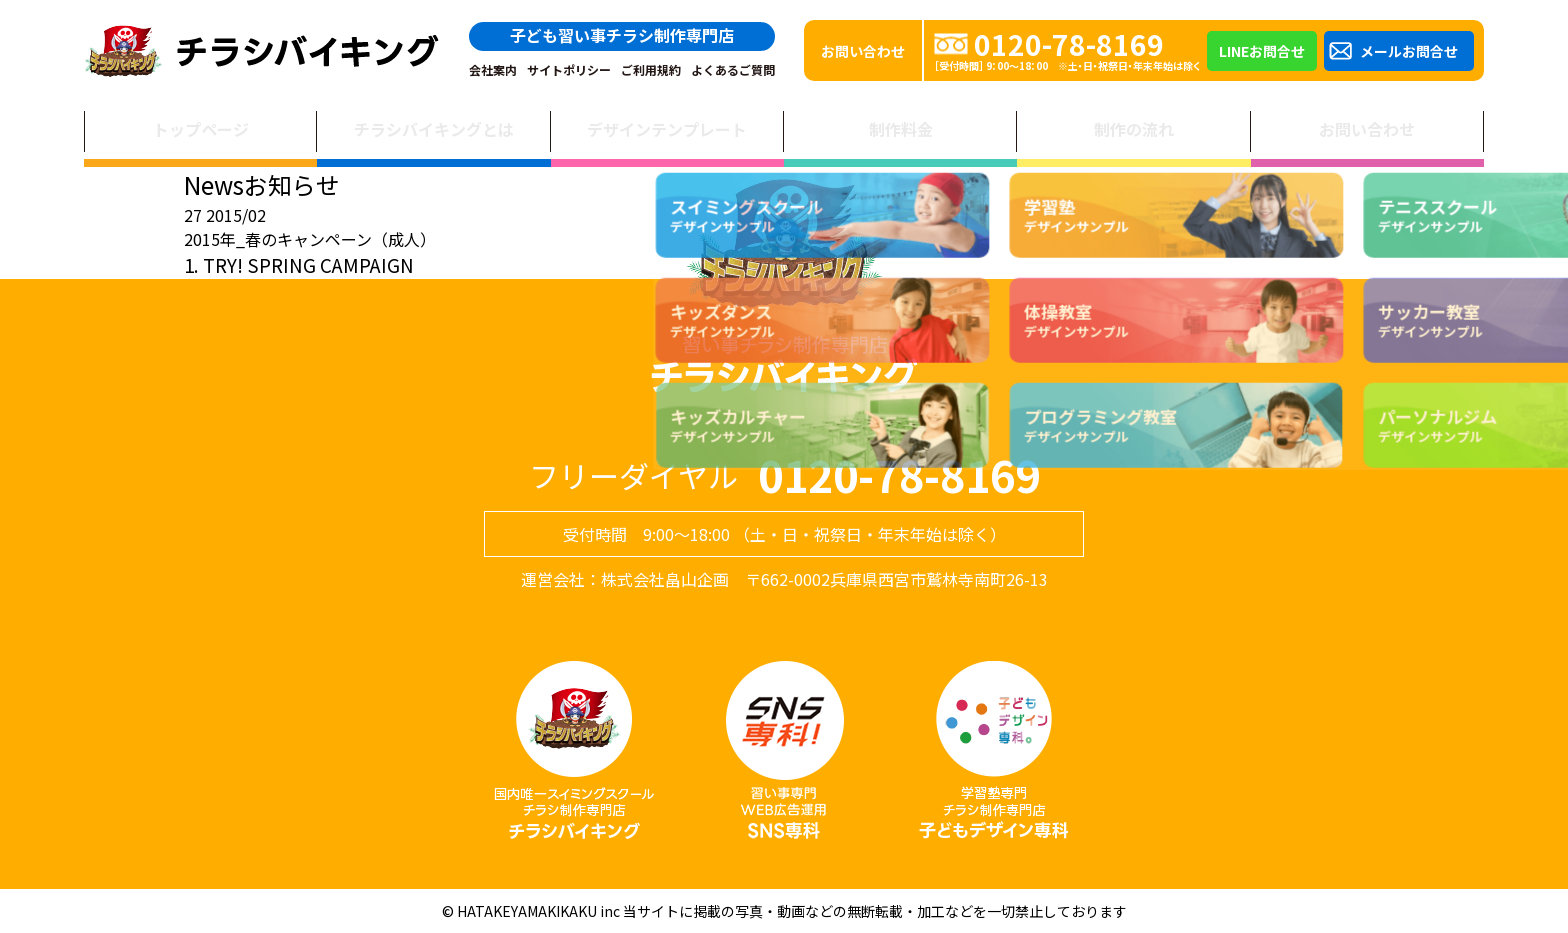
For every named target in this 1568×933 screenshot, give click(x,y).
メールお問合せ (1409, 51)
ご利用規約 (651, 70)
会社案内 (493, 70)
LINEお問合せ (1262, 51)
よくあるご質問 (733, 70)
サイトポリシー (569, 70)
